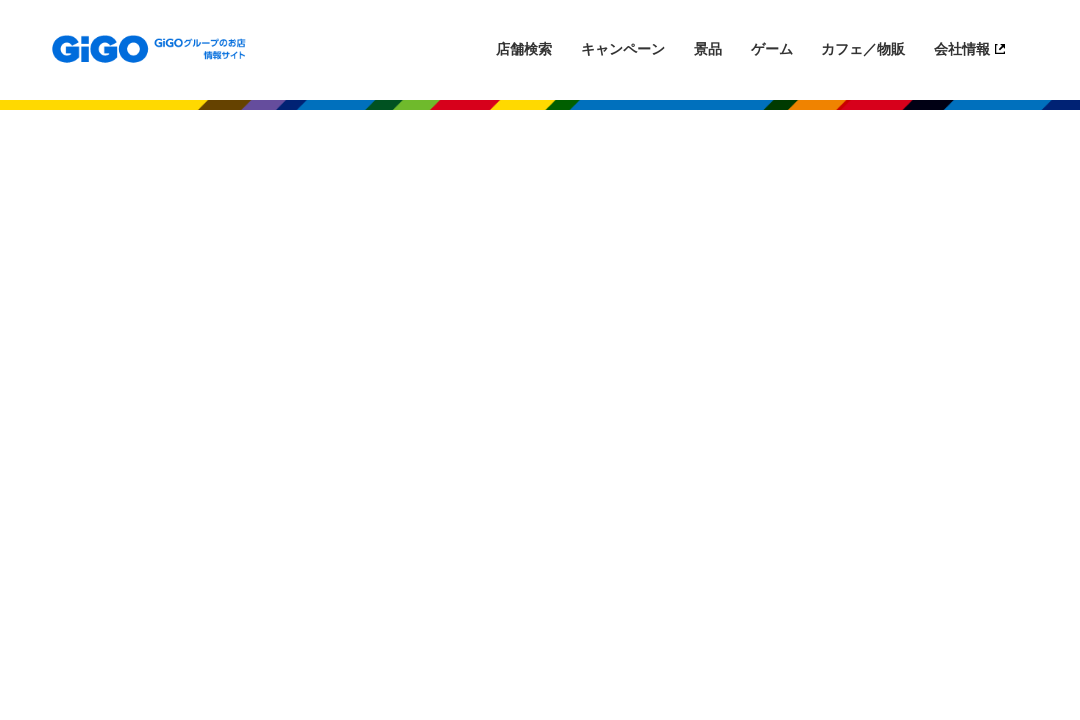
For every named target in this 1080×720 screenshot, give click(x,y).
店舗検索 (524, 49)
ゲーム (772, 49)
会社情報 (962, 49)
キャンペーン (623, 49)
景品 (708, 49)
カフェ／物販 (863, 49)
